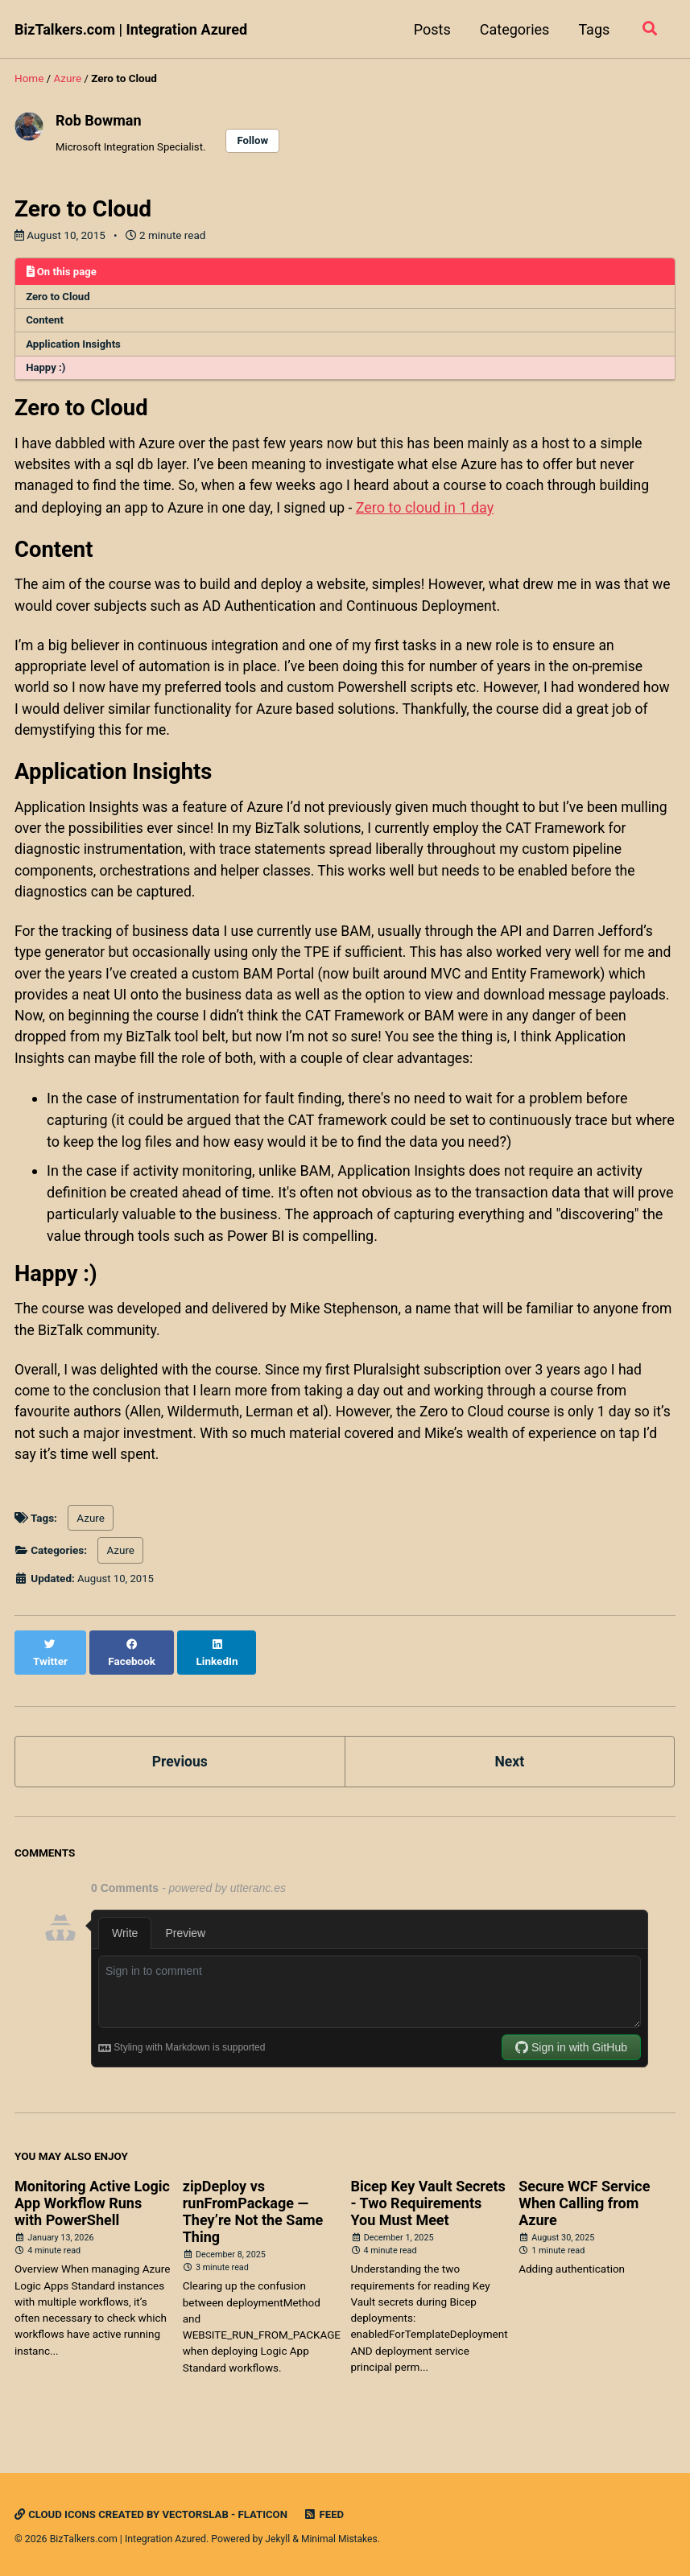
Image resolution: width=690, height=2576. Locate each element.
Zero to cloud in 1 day (434, 513)
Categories (512, 29)
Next (509, 1772)
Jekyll (278, 2539)
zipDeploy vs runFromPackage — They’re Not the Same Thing (253, 2223)
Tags (592, 29)
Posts (429, 29)
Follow (258, 140)
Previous (180, 1772)
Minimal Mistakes (341, 2539)
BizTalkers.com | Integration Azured (130, 29)
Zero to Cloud (60, 297)
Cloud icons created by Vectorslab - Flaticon (154, 2514)
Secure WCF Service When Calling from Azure (584, 2214)
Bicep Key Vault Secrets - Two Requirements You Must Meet (427, 2214)
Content (46, 321)
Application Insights (75, 346)
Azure (90, 1545)
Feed (331, 2514)
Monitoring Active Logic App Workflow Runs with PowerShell (92, 2214)
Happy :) (47, 371)
